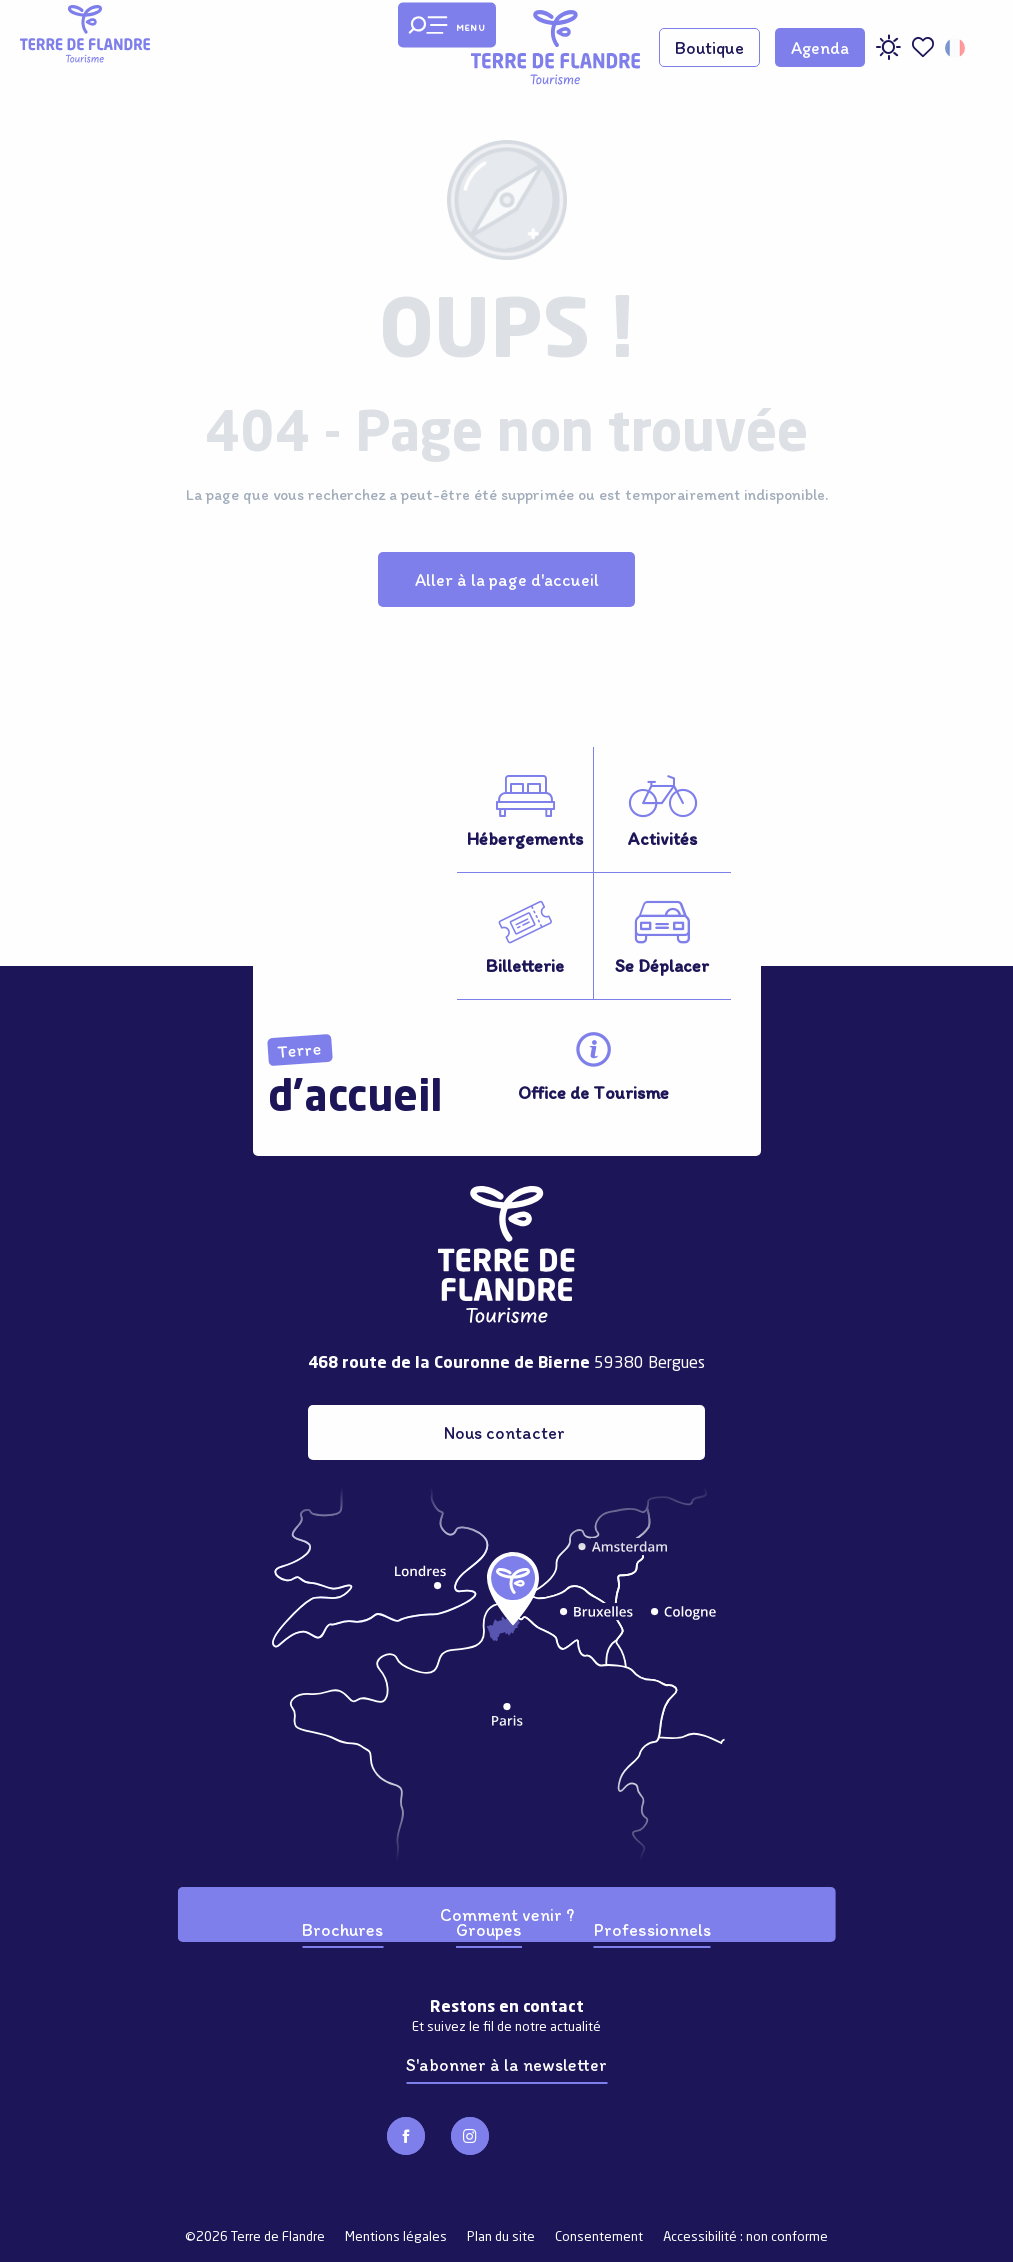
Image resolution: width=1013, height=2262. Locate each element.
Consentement (599, 2237)
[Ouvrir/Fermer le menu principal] (447, 25)
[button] (956, 48)
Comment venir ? (507, 1914)
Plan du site (501, 2237)
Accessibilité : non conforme (745, 2237)
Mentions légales (396, 2237)
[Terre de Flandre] (85, 34)
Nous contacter (504, 1432)
